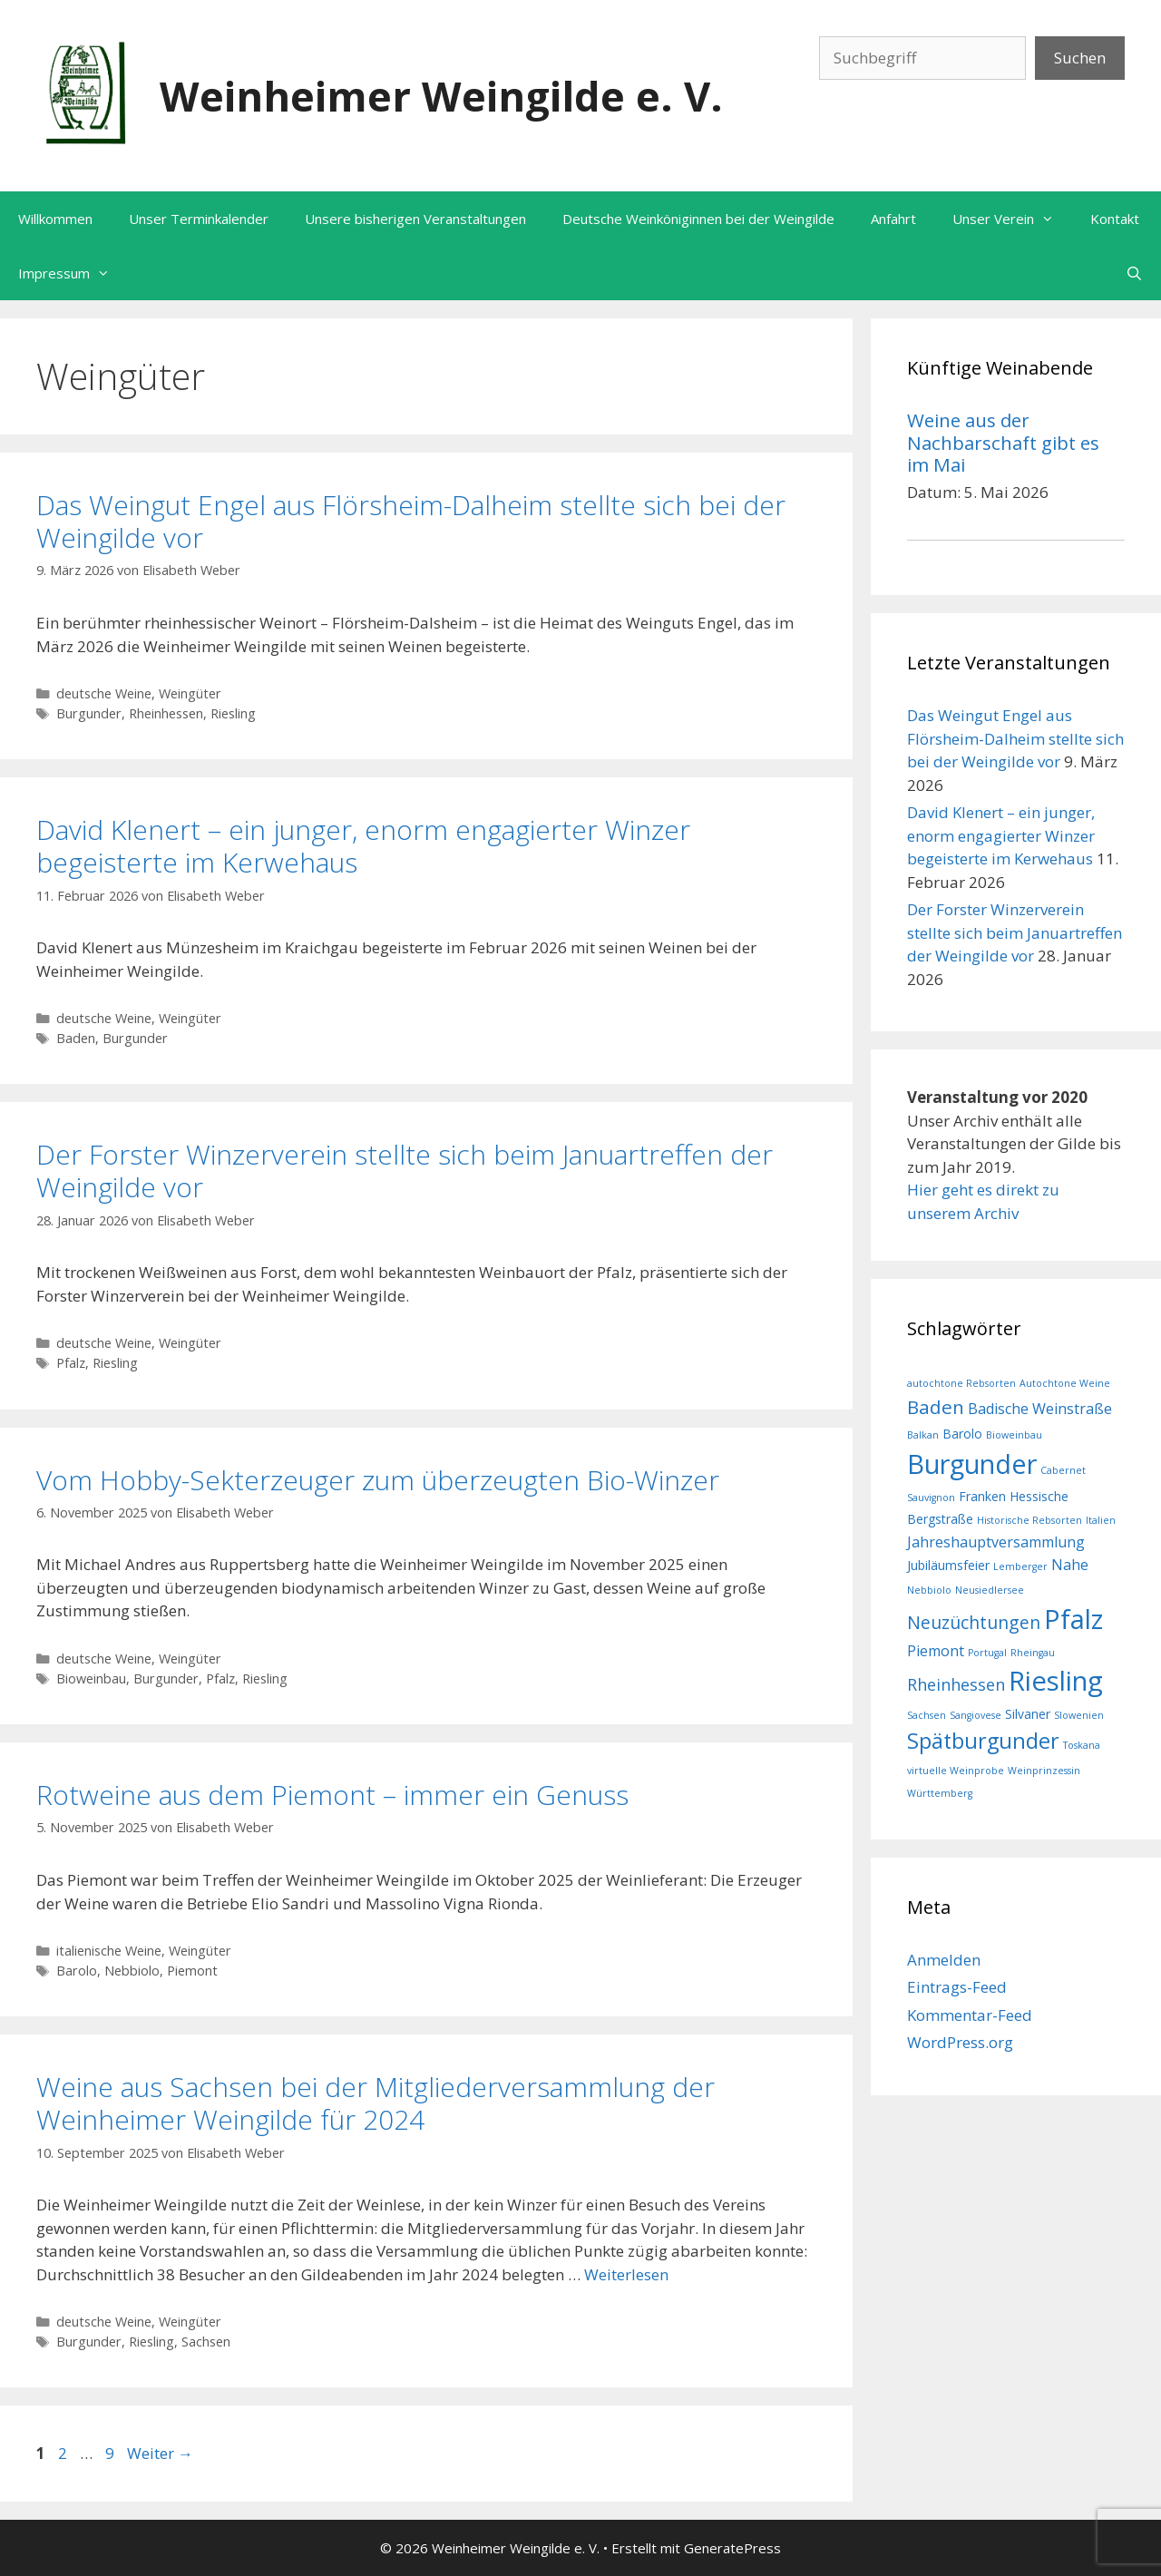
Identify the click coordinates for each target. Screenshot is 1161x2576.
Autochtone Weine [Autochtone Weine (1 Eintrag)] (1065, 1383)
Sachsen (205, 2341)
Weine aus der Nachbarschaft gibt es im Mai (1003, 442)
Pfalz (70, 1362)
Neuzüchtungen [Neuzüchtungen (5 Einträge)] (973, 1622)
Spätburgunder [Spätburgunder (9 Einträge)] (983, 1740)
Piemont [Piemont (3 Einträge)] (935, 1651)
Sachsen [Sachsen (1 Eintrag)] (926, 1715)
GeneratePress (732, 2548)
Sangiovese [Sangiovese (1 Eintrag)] (975, 1715)
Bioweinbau (91, 1678)
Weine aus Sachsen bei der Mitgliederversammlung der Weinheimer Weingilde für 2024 (375, 2103)
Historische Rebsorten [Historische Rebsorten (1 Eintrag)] (1029, 1520)
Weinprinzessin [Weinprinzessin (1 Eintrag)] (1044, 1770)
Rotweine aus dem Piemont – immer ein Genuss (332, 1794)
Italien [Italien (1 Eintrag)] (1101, 1520)
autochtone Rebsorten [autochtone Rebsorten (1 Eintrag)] (961, 1383)
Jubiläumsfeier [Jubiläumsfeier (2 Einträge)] (948, 1565)
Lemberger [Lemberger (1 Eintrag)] (1020, 1566)
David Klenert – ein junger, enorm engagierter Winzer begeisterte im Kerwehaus (363, 846)
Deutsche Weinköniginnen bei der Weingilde (698, 219)
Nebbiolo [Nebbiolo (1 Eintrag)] (929, 1590)
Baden (75, 1038)
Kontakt (1114, 219)
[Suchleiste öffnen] (1134, 273)
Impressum (73, 273)
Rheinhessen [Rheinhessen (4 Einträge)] (956, 1684)
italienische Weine (108, 1950)
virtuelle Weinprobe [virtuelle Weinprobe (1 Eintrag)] (955, 1770)
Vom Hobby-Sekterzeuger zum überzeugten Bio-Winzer (377, 1479)
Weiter (160, 2453)
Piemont (192, 1970)
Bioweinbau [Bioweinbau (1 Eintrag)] (1014, 1435)
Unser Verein (1012, 218)
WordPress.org (960, 2042)
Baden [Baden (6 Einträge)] (935, 1407)
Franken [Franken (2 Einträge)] (982, 1496)
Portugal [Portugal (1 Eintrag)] (987, 1652)
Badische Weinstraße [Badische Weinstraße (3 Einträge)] (1040, 1409)
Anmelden (944, 1959)
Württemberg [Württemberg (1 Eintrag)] (939, 1793)
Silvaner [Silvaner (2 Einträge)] (1027, 1713)
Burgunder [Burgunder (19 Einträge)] (972, 1463)
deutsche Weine (103, 693)
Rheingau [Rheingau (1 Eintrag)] (1032, 1652)
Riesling (233, 713)
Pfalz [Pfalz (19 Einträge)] (1073, 1618)
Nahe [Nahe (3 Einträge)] (1069, 1565)
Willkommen (55, 219)
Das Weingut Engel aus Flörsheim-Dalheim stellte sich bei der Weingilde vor (410, 521)
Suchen (1080, 57)
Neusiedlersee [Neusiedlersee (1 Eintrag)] (989, 1590)
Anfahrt (893, 219)
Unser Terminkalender (198, 219)
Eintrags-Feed (957, 1986)
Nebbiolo (132, 1970)
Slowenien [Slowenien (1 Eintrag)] (1079, 1715)
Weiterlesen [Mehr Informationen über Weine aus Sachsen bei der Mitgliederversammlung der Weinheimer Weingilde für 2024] (626, 2274)
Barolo (76, 1970)
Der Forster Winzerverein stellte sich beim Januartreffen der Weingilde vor (404, 1170)
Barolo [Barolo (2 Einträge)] (962, 1433)
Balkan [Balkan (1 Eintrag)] (923, 1435)
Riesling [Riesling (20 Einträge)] (1056, 1681)
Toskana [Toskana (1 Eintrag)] (1081, 1745)
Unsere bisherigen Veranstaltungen (415, 219)
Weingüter (190, 693)
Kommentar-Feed (969, 2015)
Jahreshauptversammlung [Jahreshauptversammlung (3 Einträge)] (996, 1542)
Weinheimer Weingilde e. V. (441, 95)
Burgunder (89, 713)
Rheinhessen (166, 713)
